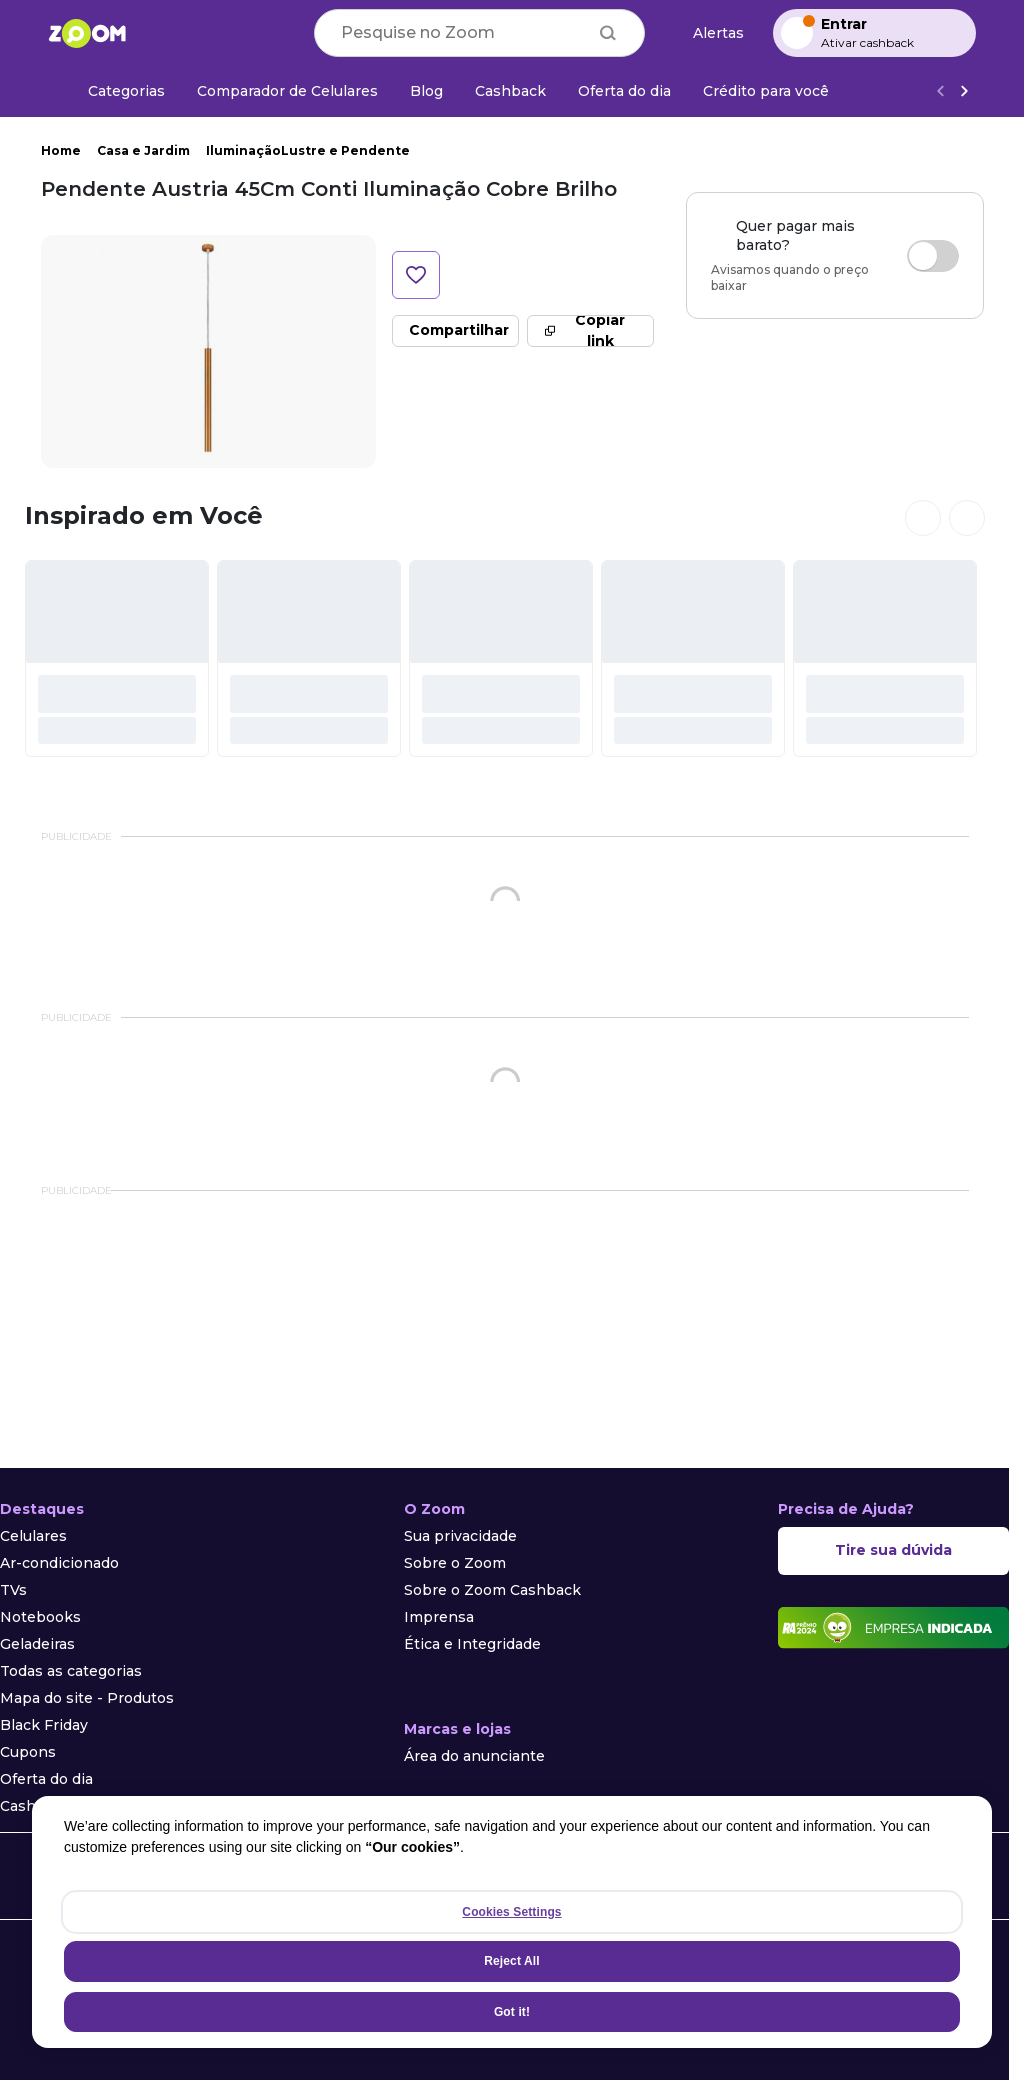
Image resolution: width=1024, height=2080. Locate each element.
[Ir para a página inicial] (87, 33)
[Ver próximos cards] (967, 518)
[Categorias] (114, 91)
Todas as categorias (71, 1671)
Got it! (512, 2012)
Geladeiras (37, 1644)
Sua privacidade (460, 1536)
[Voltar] (940, 91)
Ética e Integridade (472, 1644)
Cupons (28, 1752)
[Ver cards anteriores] (923, 518)
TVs (13, 1590)
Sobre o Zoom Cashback (492, 1590)
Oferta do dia (46, 1779)
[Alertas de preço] (709, 33)
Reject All (511, 1961)
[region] (512, 1922)
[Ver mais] (964, 91)
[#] (117, 658)
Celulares (33, 1536)
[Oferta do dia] (624, 91)
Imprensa (439, 1617)
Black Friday (44, 1725)
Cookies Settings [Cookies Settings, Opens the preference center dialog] (511, 1912)
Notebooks (40, 1617)
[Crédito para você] (766, 91)
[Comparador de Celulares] (287, 91)
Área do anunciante (474, 1756)
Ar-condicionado (59, 1563)
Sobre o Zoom (455, 1563)
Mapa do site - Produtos (87, 1698)
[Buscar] (608, 33)
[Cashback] (510, 91)
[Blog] (426, 91)
